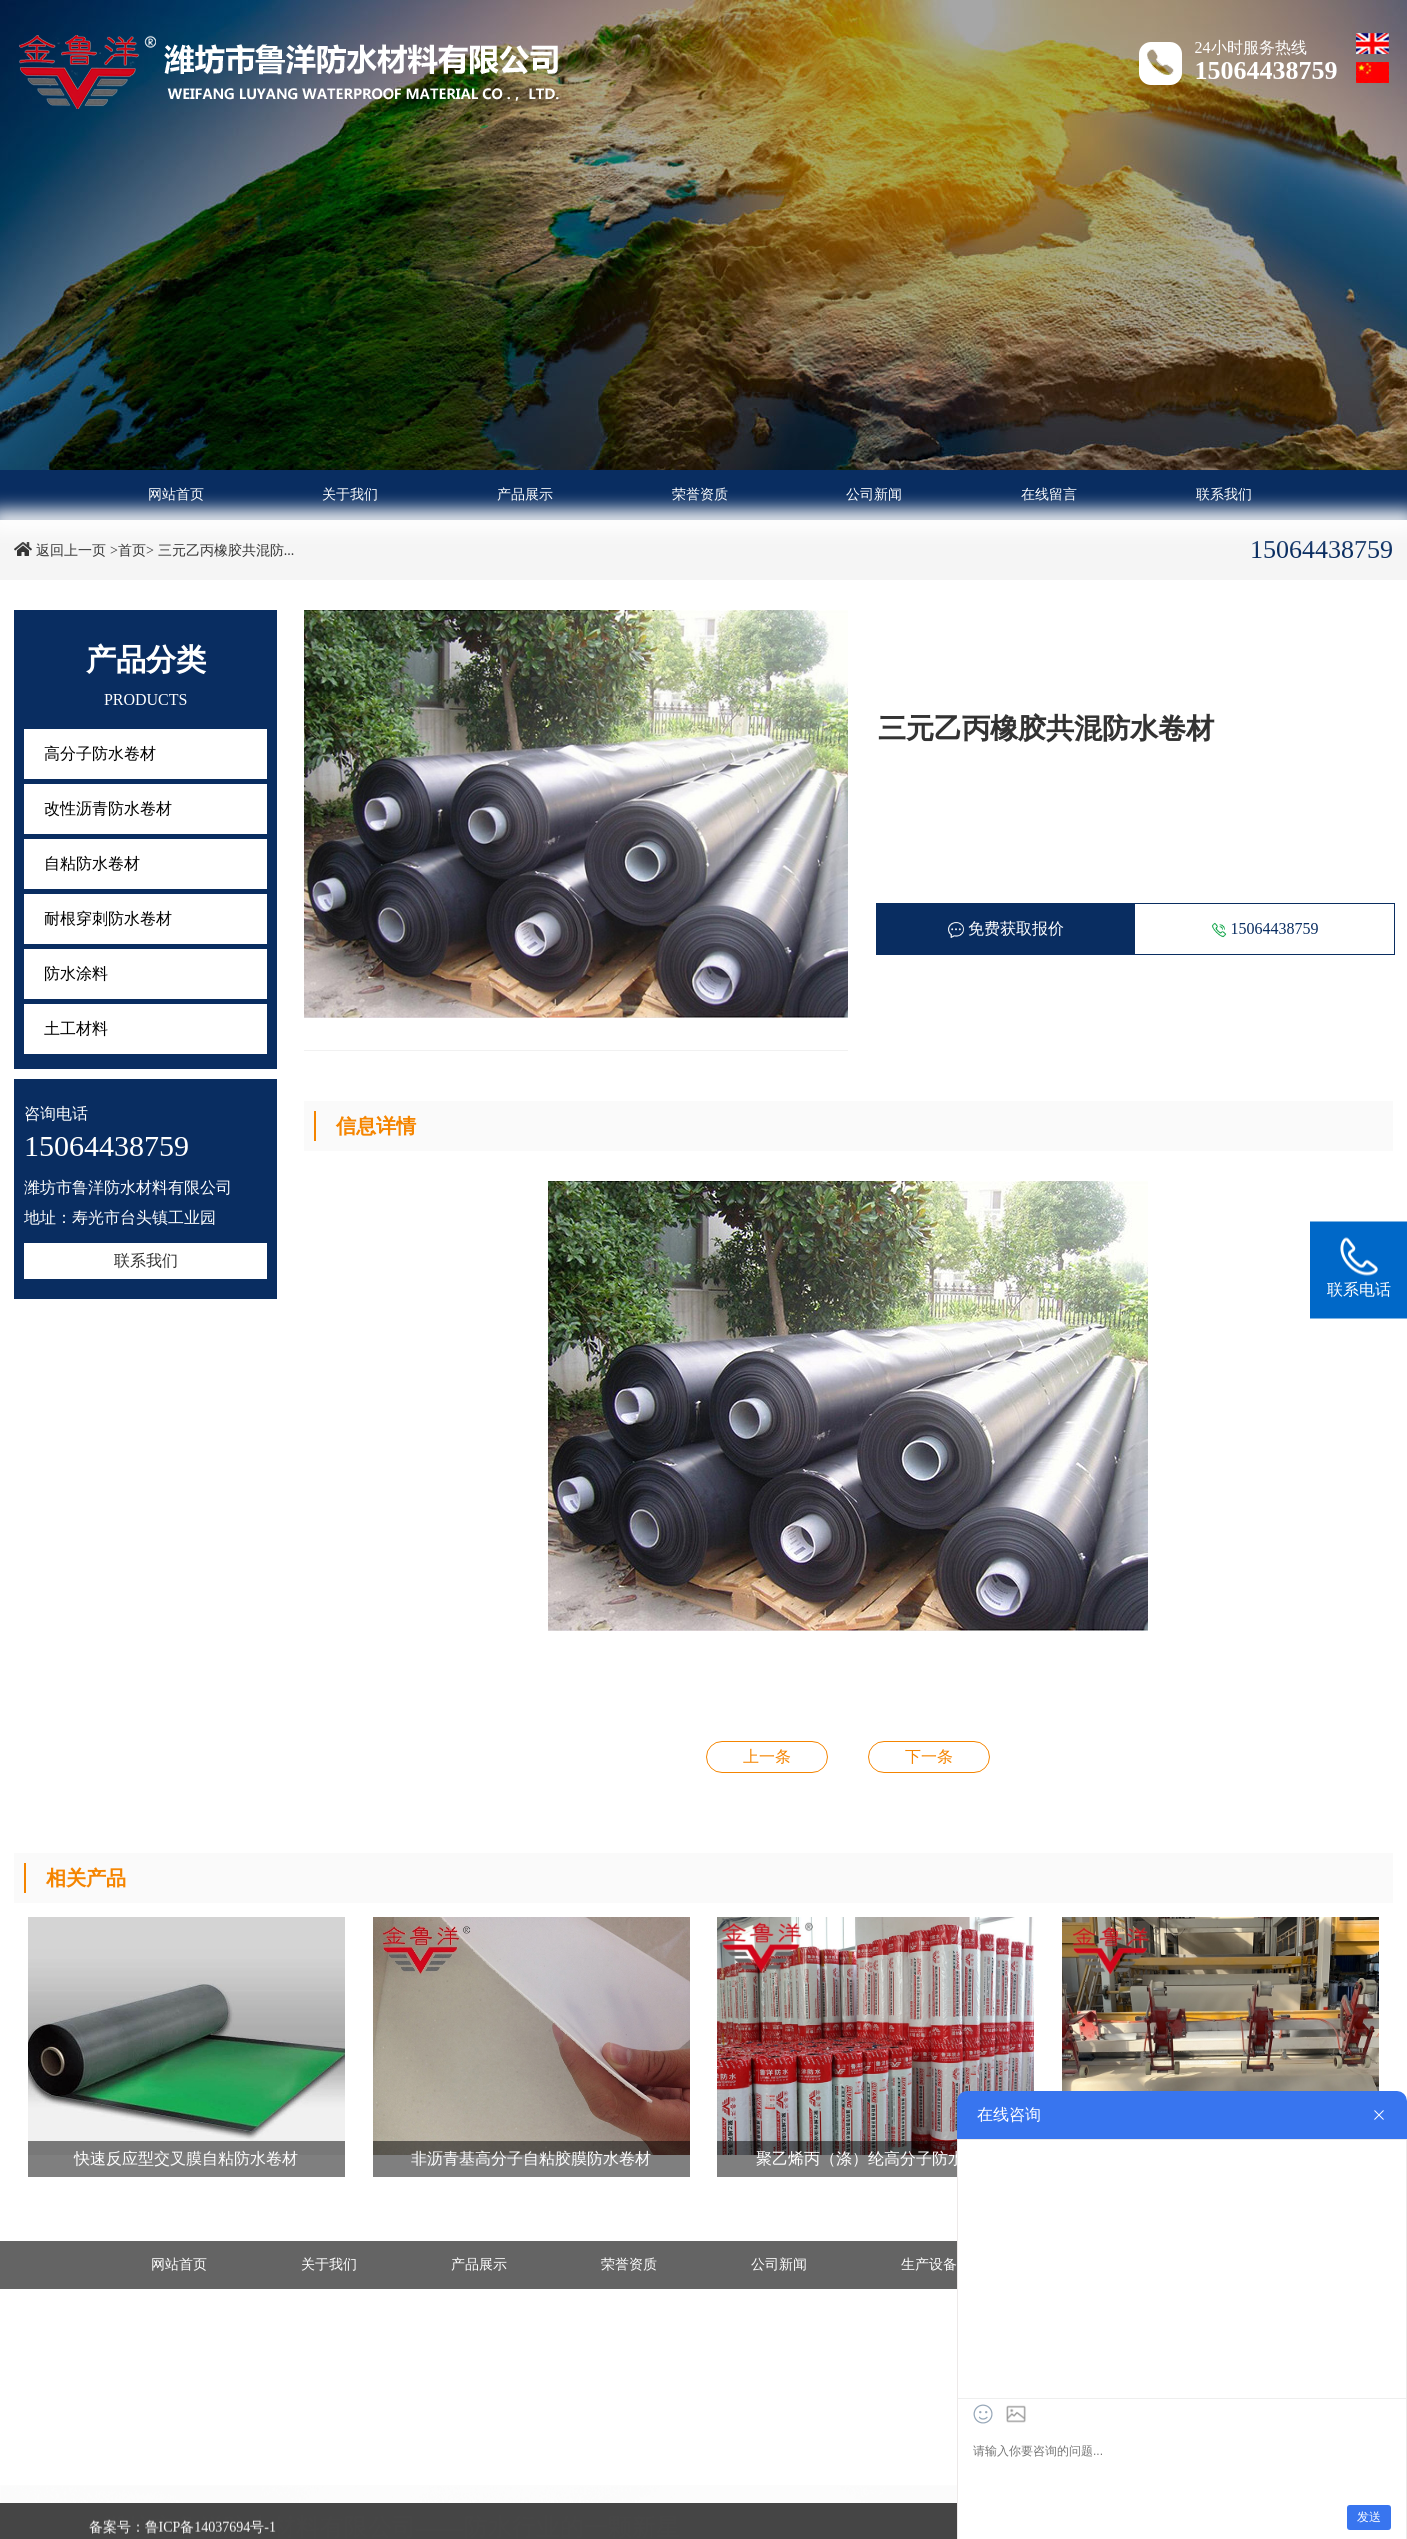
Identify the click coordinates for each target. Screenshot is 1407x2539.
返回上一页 (71, 550)
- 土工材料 (369, 2512)
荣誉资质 (700, 494)
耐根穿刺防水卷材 (108, 918)
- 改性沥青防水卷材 (397, 2494)
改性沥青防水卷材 (108, 808)
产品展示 (525, 494)
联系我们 (1224, 494)
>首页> (132, 550)
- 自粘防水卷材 (616, 2494)
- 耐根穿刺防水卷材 (863, 2494)
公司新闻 (874, 494)
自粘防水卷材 (92, 863)
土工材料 (76, 1028)
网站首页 (176, 494)
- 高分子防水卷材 (157, 2494)
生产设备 (929, 2264)
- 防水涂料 (136, 2512)
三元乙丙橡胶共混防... (226, 550)
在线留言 (1049, 494)
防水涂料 (76, 973)
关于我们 (350, 494)
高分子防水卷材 (100, 753)
